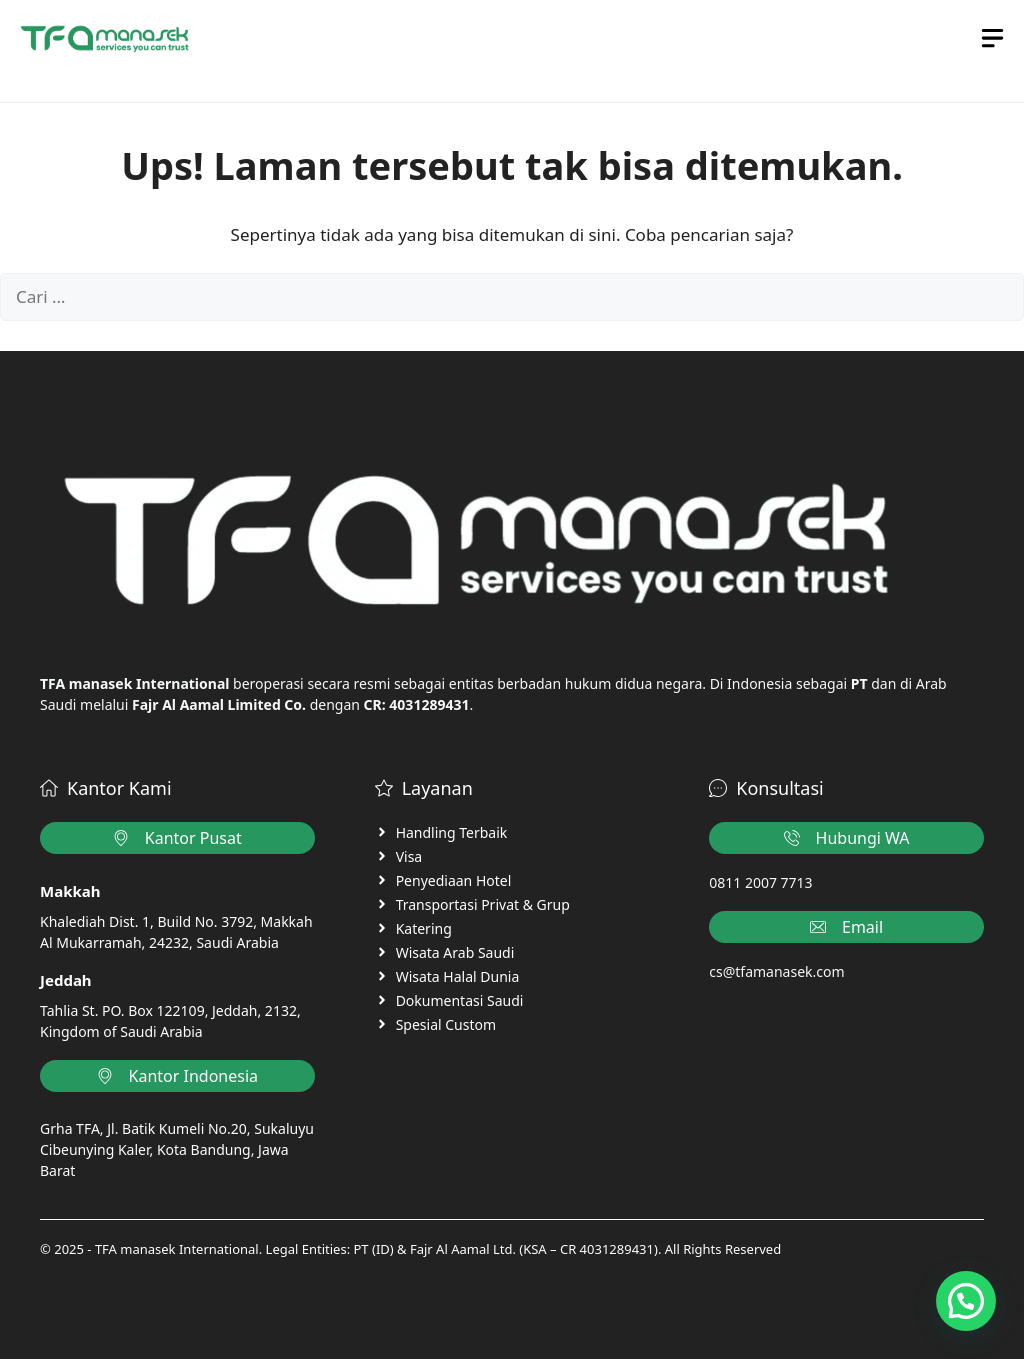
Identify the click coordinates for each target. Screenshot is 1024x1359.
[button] (966, 1301)
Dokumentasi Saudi (460, 1000)
